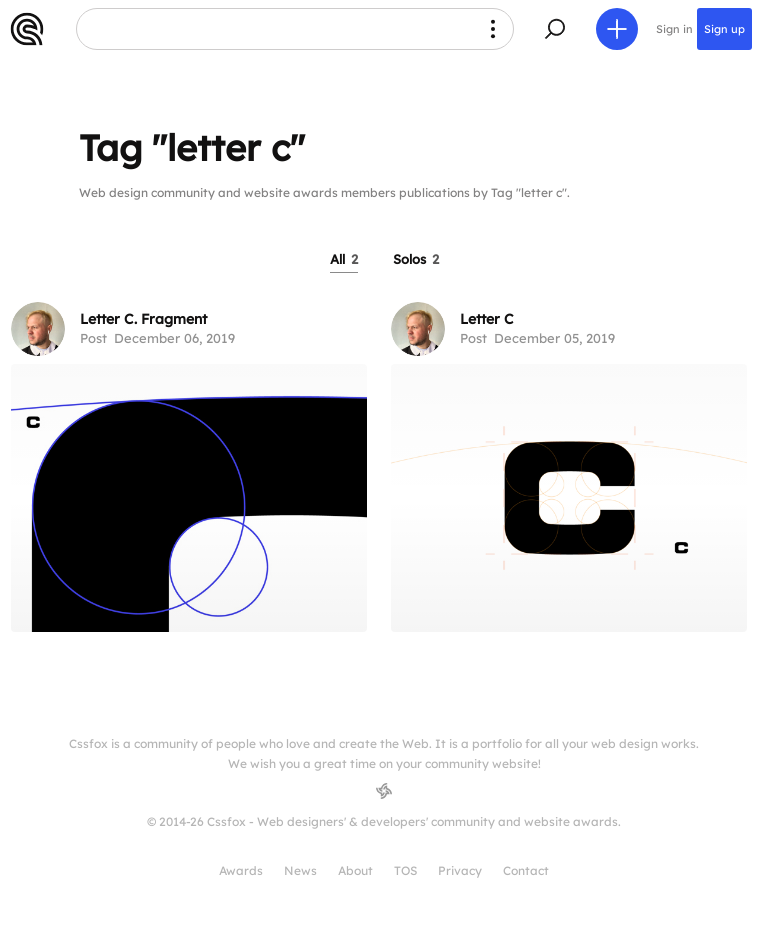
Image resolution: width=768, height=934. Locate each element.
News (300, 870)
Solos (416, 259)
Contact (526, 870)
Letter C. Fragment (143, 319)
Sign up (724, 29)
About (355, 870)
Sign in (674, 29)
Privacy (460, 870)
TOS (405, 870)
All (344, 259)
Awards (241, 870)
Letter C (487, 319)
